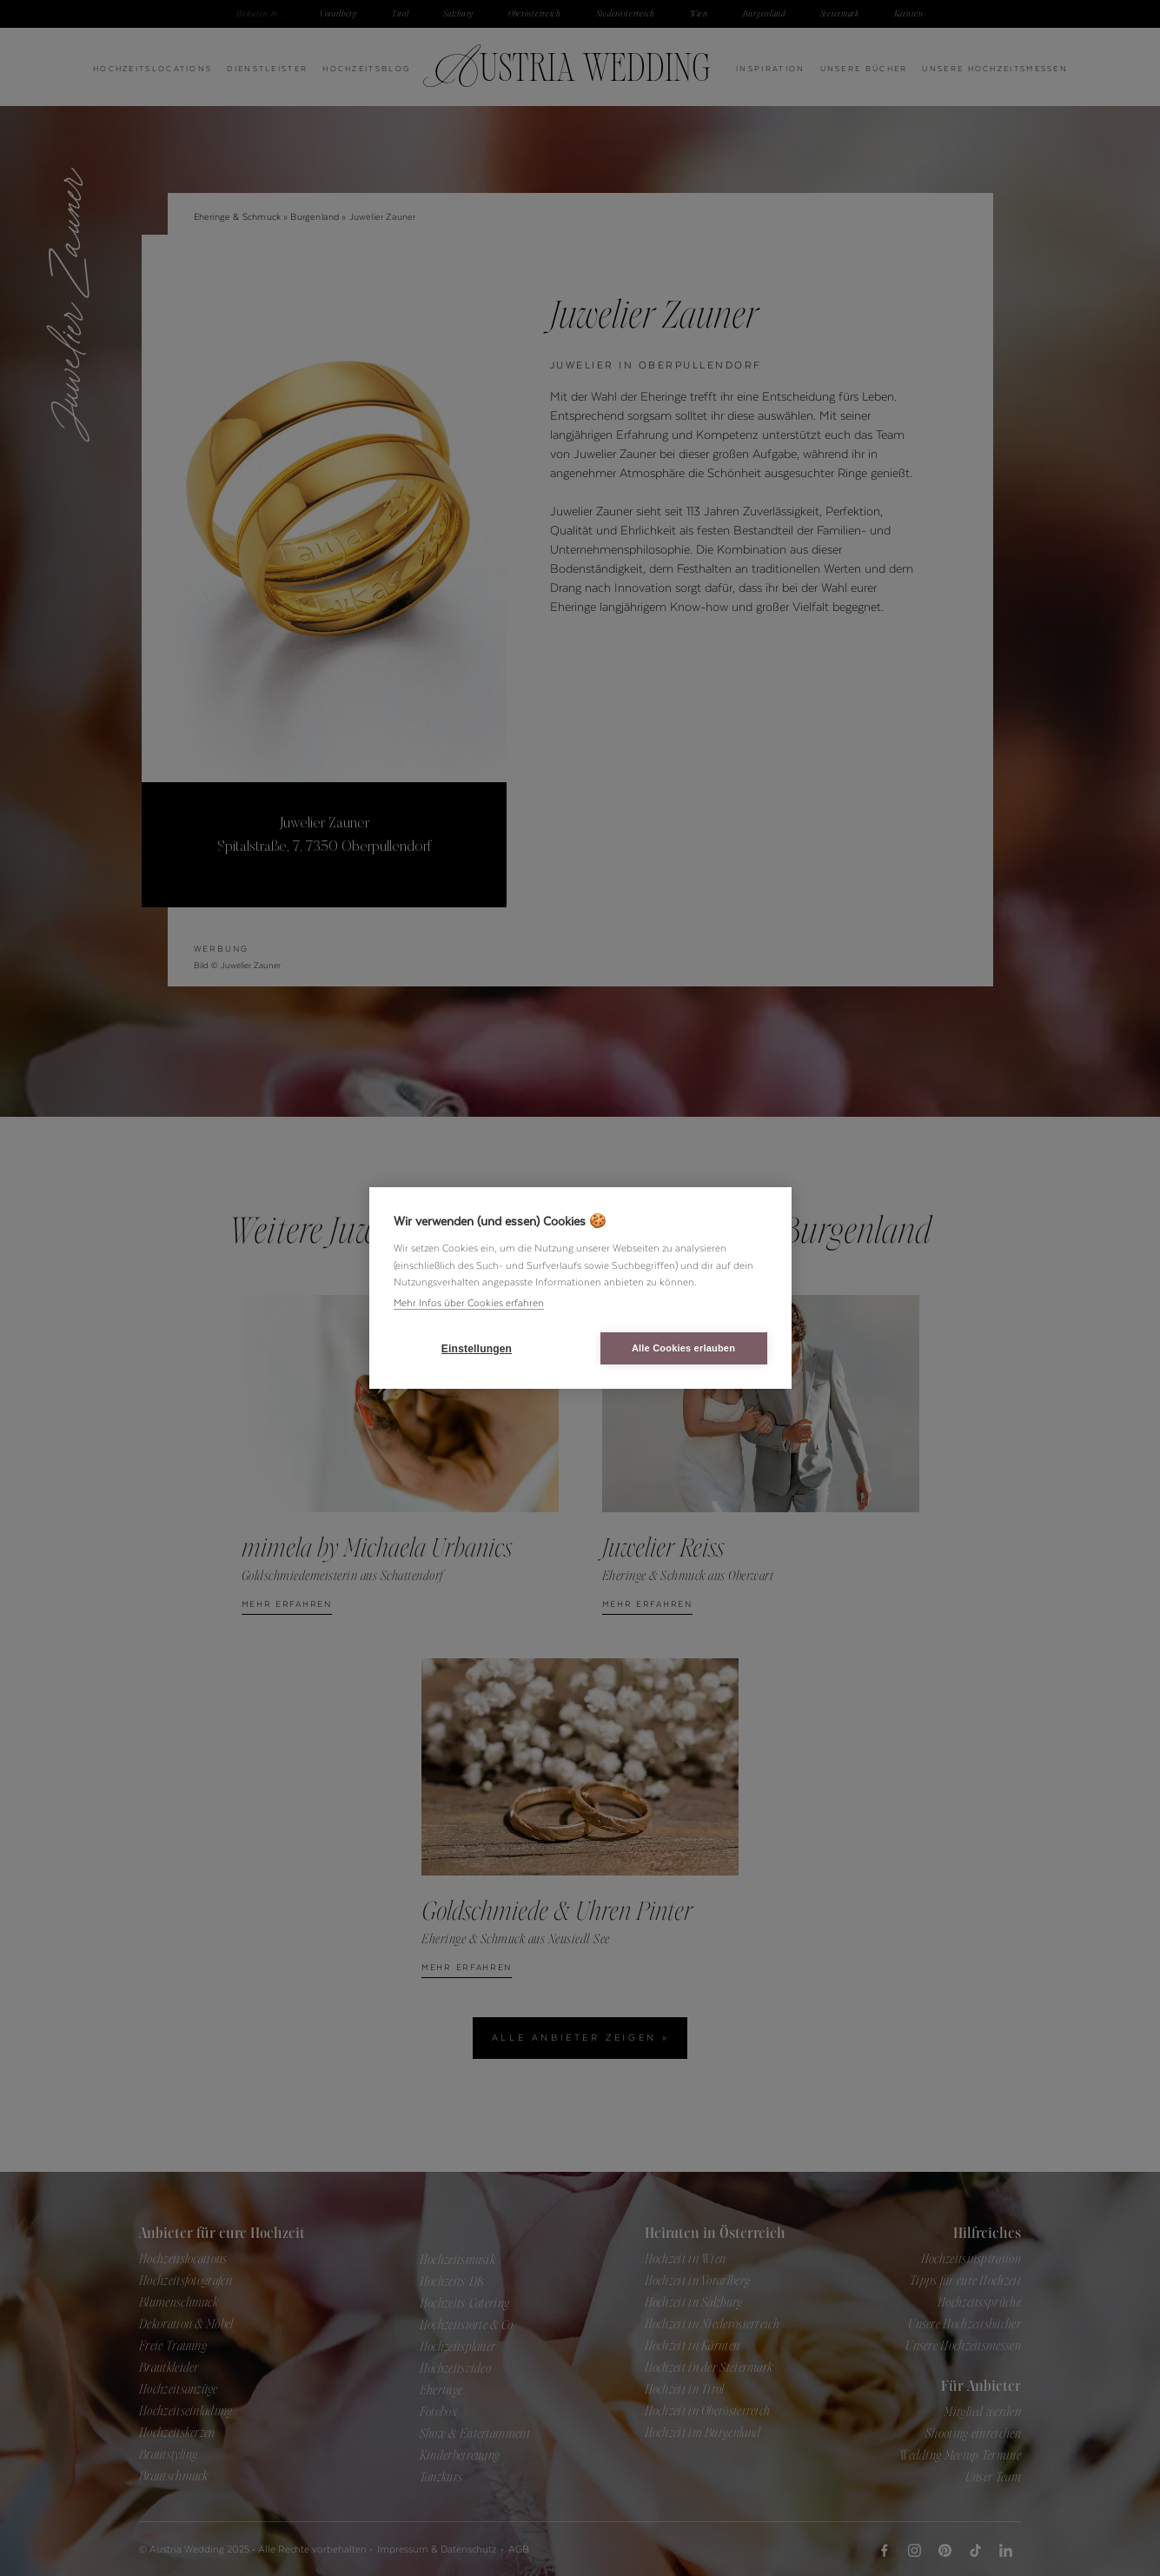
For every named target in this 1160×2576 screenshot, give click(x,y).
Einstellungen (476, 1349)
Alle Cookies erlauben (683, 1348)
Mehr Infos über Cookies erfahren (469, 1303)
